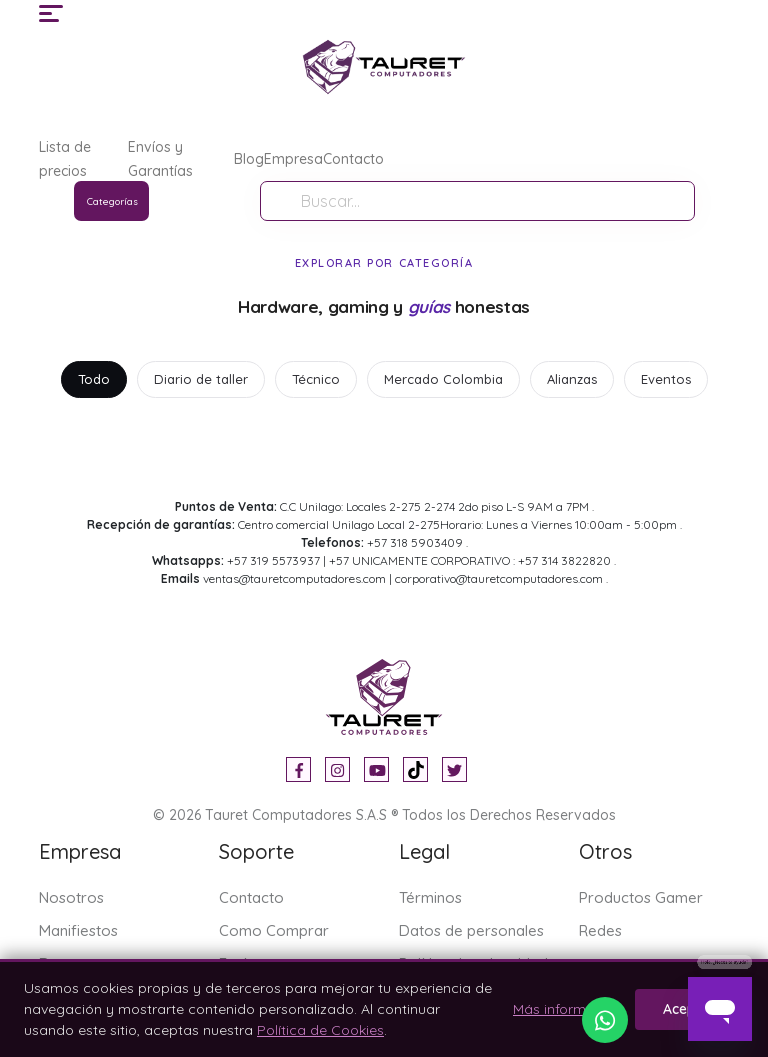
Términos (430, 897)
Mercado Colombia (443, 379)
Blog (249, 159)
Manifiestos (78, 930)
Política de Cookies (320, 1030)
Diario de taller (201, 379)
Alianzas (572, 379)
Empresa (293, 159)
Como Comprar (274, 930)
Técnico (316, 379)
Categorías (112, 201)
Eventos (666, 379)
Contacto (353, 159)
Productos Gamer (641, 897)
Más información (568, 1009)
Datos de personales (471, 930)
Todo (94, 379)
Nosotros (71, 897)
